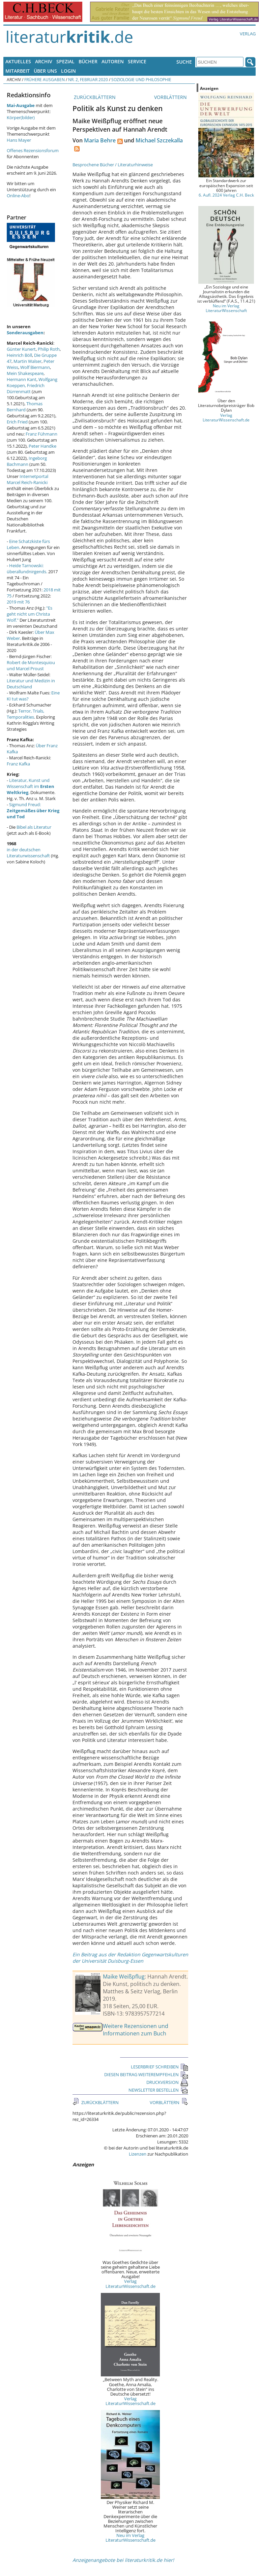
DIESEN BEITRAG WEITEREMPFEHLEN (146, 2074)
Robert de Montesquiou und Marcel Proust (31, 665)
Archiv (43, 61)
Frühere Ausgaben (44, 79)
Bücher (88, 61)
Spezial (65, 61)
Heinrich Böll (19, 355)
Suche (184, 62)
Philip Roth (49, 349)
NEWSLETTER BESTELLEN (158, 2090)
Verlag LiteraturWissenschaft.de (130, 2283)
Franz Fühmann (41, 434)
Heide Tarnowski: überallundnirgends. (27, 568)
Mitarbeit (17, 71)
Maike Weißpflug (124, 1976)
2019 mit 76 (18, 602)
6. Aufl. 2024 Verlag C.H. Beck (226, 195)
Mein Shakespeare (25, 373)
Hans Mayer (19, 140)
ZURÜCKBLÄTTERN (94, 97)
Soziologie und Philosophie (141, 79)
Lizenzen (137, 2154)
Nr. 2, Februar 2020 (88, 79)
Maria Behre (100, 140)
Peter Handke (42, 446)
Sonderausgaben (25, 333)
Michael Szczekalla (159, 140)
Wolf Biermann (35, 367)
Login (68, 71)
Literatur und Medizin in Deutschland (31, 684)
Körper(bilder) (21, 117)
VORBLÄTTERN (171, 97)
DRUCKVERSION (167, 2082)
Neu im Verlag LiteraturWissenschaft (226, 308)
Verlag (248, 34)
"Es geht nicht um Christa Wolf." (29, 614)
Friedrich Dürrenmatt (26, 388)
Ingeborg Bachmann (27, 461)
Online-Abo (18, 196)
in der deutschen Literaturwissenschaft (28, 853)
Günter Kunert (21, 349)
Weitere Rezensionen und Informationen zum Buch (135, 2029)
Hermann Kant (21, 379)
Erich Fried (17, 422)
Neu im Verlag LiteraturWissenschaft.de (130, 2537)
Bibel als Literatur (34, 827)
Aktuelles (18, 61)
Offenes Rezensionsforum (33, 150)
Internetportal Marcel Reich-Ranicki (27, 479)
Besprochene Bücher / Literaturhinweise (113, 165)
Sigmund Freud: (33, 810)
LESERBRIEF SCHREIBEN (159, 2067)
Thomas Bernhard (24, 407)
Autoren (113, 61)
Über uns (45, 71)
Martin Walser (27, 361)
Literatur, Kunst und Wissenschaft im (30, 786)
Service (137, 61)
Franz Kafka (18, 764)
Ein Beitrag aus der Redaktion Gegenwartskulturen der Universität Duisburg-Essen (130, 1957)
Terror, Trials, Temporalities (25, 714)
